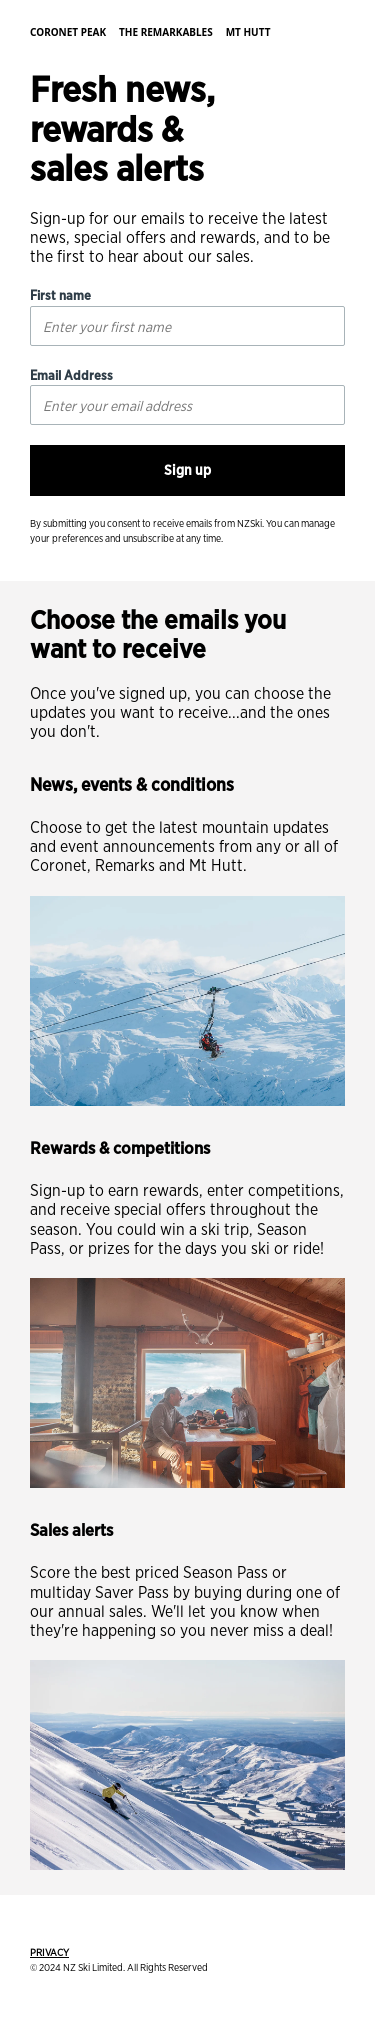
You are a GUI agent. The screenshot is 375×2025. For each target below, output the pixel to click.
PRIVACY (49, 1952)
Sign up (187, 470)
